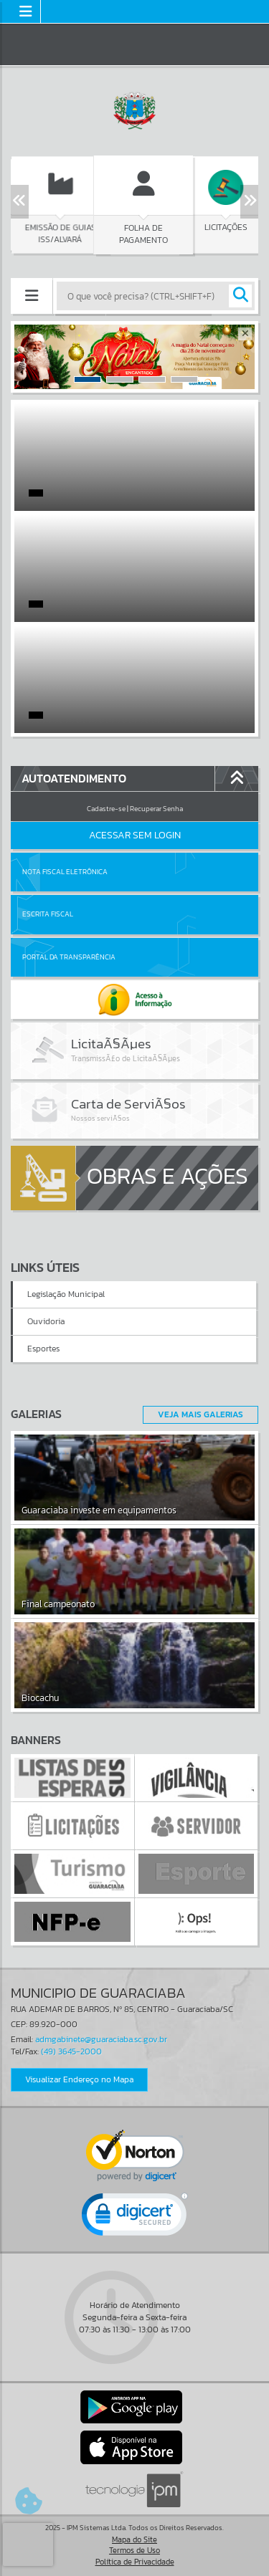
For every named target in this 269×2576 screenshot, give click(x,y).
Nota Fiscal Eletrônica (65, 871)
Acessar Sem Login (135, 835)
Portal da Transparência (68, 957)
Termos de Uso (134, 2550)
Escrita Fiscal (47, 914)
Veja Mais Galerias (200, 1414)
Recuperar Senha (156, 808)
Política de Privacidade (134, 2561)
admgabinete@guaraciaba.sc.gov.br (101, 2039)
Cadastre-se (106, 808)
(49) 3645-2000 (71, 2051)
